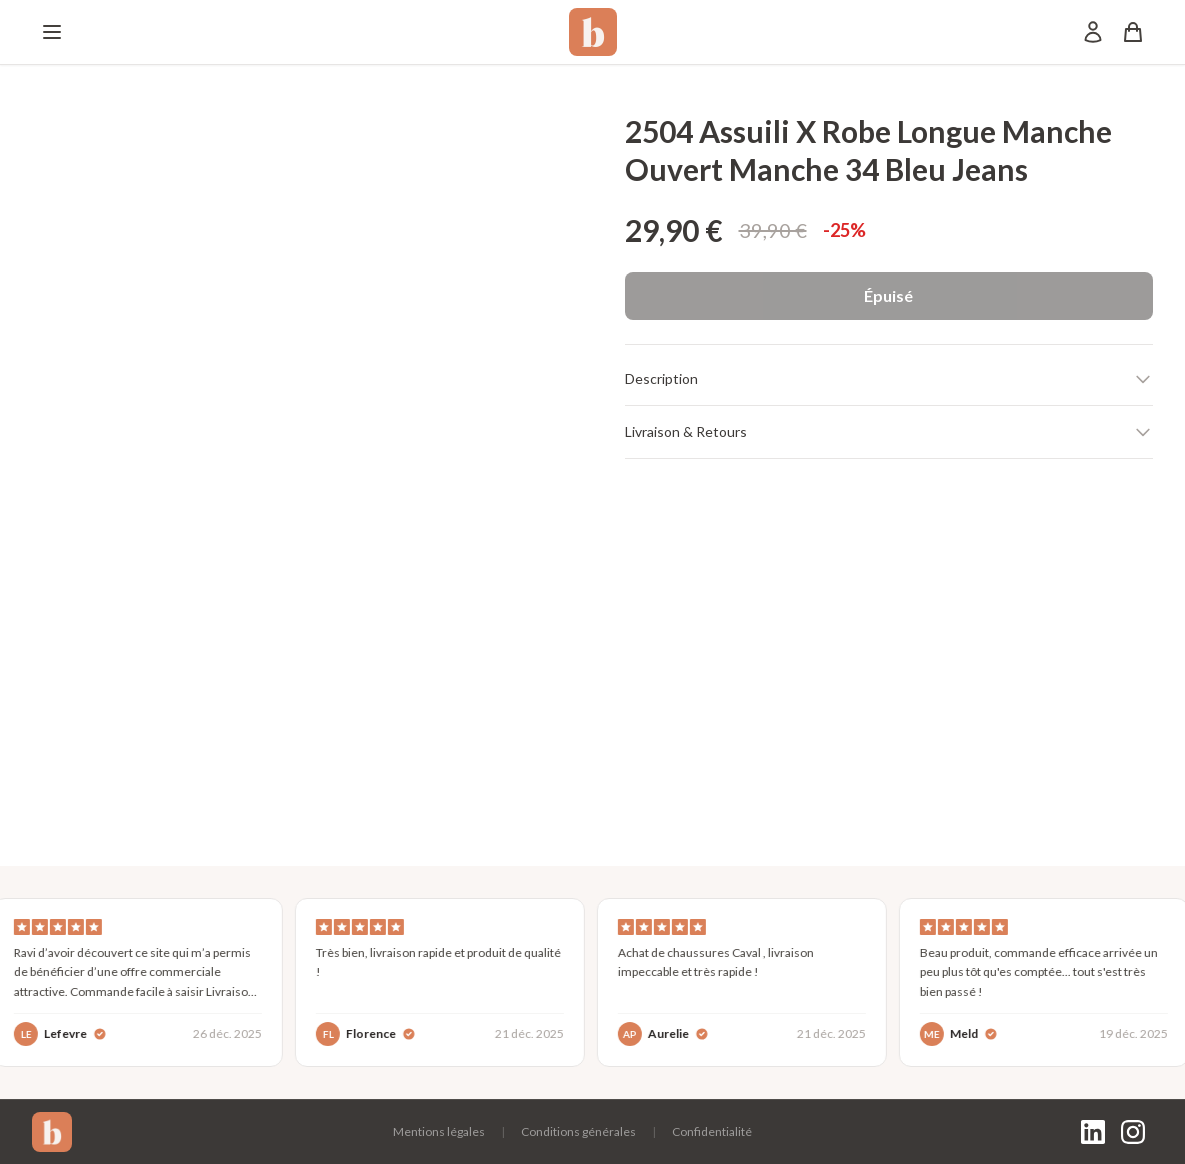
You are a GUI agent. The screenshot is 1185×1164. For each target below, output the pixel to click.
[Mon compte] (1093, 32)
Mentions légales (439, 1131)
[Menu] (52, 32)
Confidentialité (712, 1131)
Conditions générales (578, 1131)
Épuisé (888, 295)
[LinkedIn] (1093, 1132)
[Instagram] (1133, 1132)
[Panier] (1133, 32)
